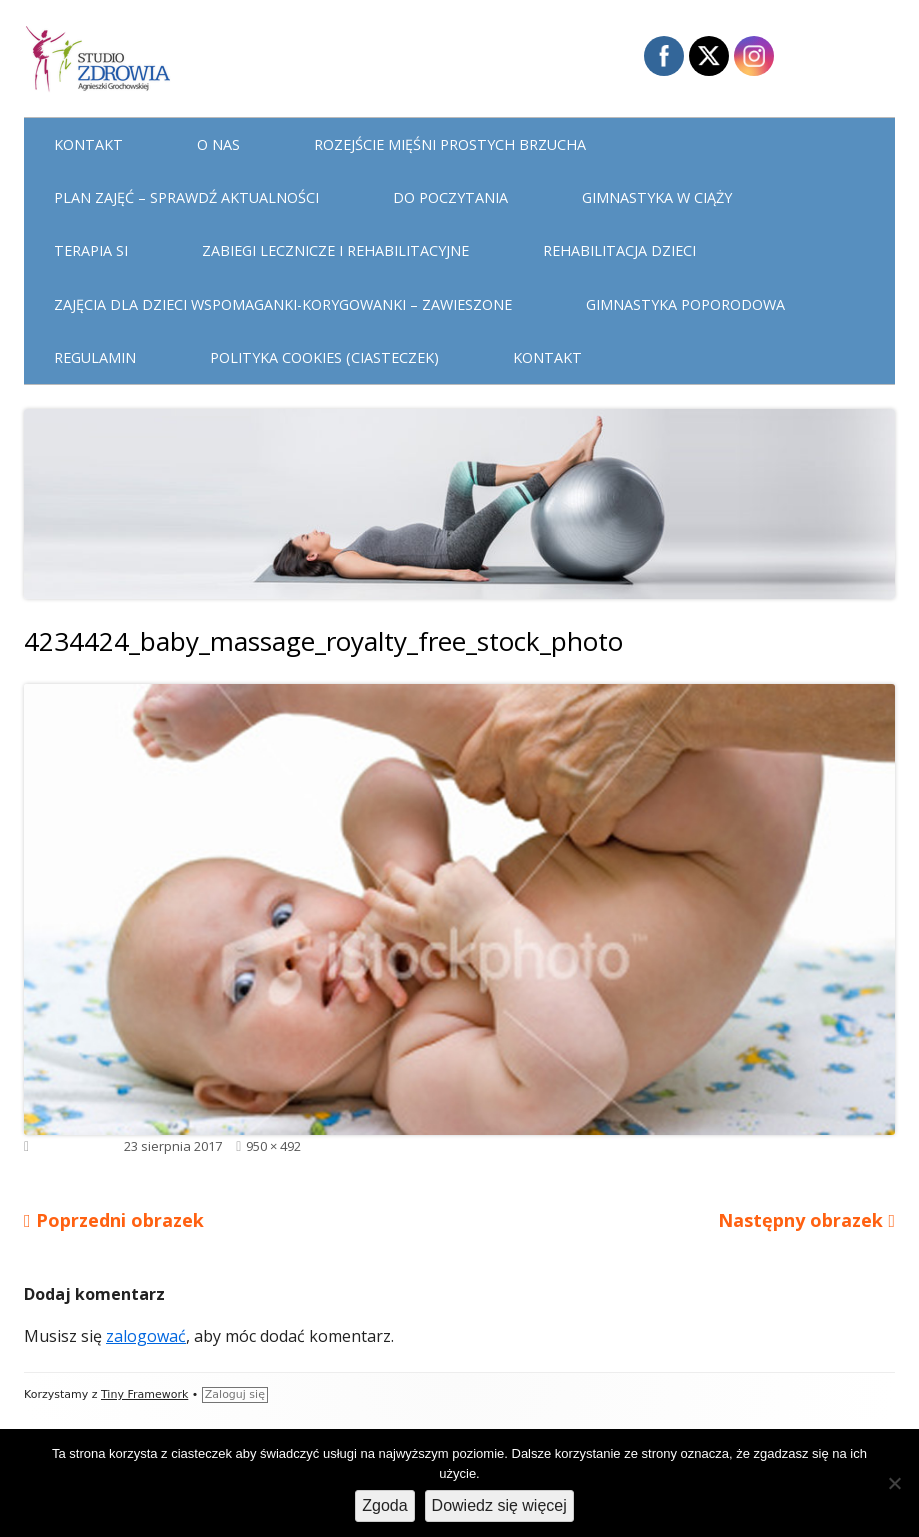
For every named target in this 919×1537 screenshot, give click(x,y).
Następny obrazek (800, 1220)
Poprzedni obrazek (120, 1220)
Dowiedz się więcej (499, 1505)
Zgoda (384, 1505)
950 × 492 (273, 1146)
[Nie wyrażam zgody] (894, 1483)
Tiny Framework (144, 1394)
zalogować (146, 1336)
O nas (218, 144)
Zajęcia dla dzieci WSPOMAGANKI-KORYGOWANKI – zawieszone (283, 304)
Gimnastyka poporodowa (685, 304)
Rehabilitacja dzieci (619, 250)
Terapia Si (91, 250)
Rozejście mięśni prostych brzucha (450, 144)
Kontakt (88, 144)
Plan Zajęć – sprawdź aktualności (186, 197)
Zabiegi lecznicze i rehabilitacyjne (335, 250)
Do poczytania (450, 197)
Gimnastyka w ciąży (657, 197)
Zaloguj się (235, 1394)
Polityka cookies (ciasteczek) (324, 357)
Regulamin (95, 357)
